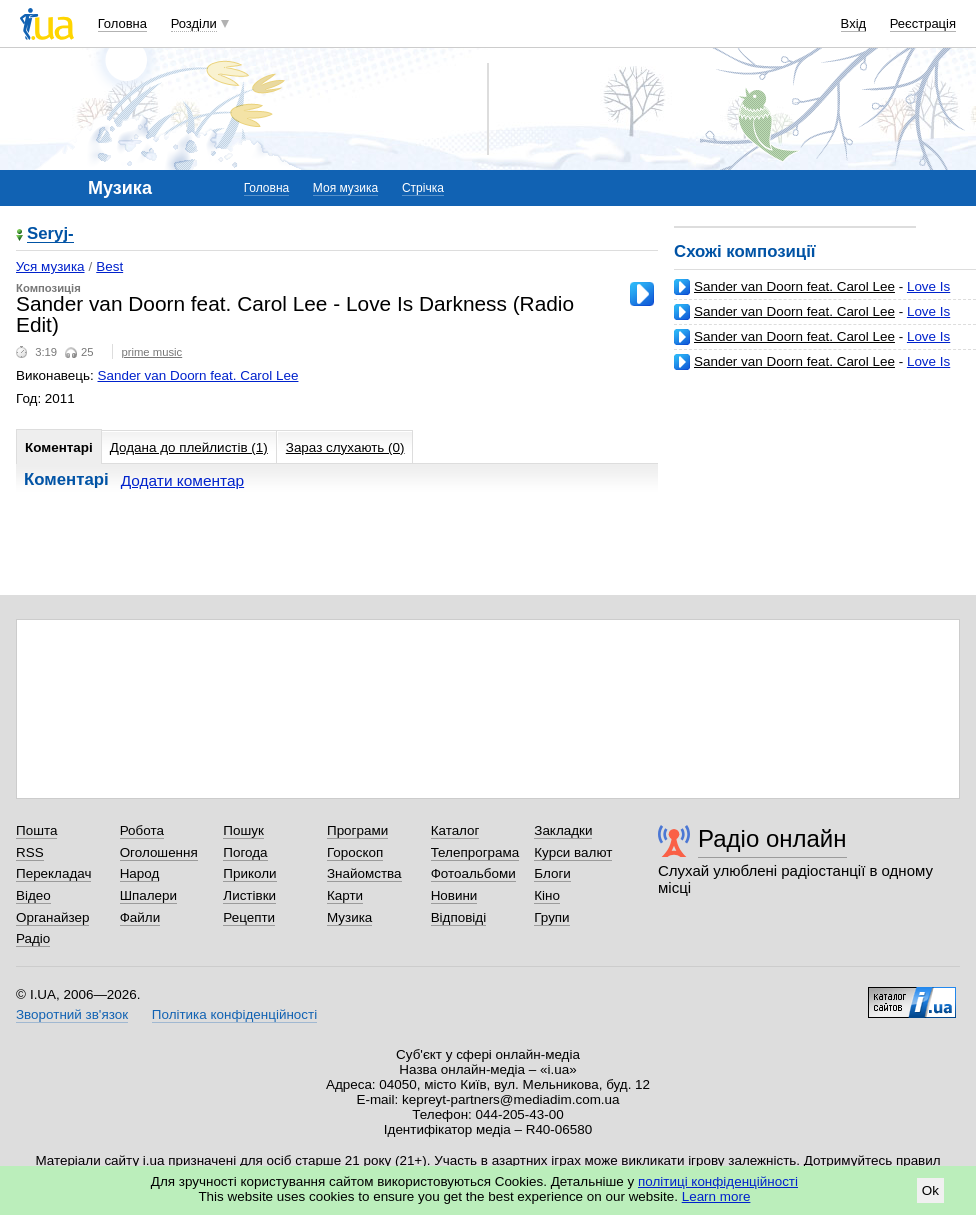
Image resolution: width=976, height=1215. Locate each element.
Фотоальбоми (473, 873)
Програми (357, 830)
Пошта (36, 830)
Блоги (552, 873)
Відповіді (459, 917)
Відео (33, 895)
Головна (122, 23)
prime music (151, 352)
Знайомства (364, 873)
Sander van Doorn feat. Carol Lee (794, 286)
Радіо (33, 938)
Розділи (194, 23)
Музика (349, 917)
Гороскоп (355, 852)
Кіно (547, 895)
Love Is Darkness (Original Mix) (812, 319)
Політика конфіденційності (234, 1014)
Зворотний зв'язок (72, 1014)
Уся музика (50, 266)
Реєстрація (923, 23)
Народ (140, 873)
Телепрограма (475, 852)
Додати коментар (182, 480)
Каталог (455, 830)
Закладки (563, 830)
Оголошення (159, 852)
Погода (245, 852)
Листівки (249, 895)
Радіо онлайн (772, 838)
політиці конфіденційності (718, 1181)
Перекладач (53, 873)
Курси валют (573, 852)
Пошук (243, 830)
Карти (345, 895)
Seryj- (50, 234)
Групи (551, 917)
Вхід (854, 23)
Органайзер (52, 917)
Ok (930, 1190)
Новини (454, 895)
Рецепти (249, 917)
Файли (140, 917)
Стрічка (423, 188)
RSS (30, 852)
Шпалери (148, 895)
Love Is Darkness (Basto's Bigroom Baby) (812, 369)
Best (109, 266)
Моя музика (345, 188)
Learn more (716, 1196)
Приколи (249, 873)
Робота (142, 830)
